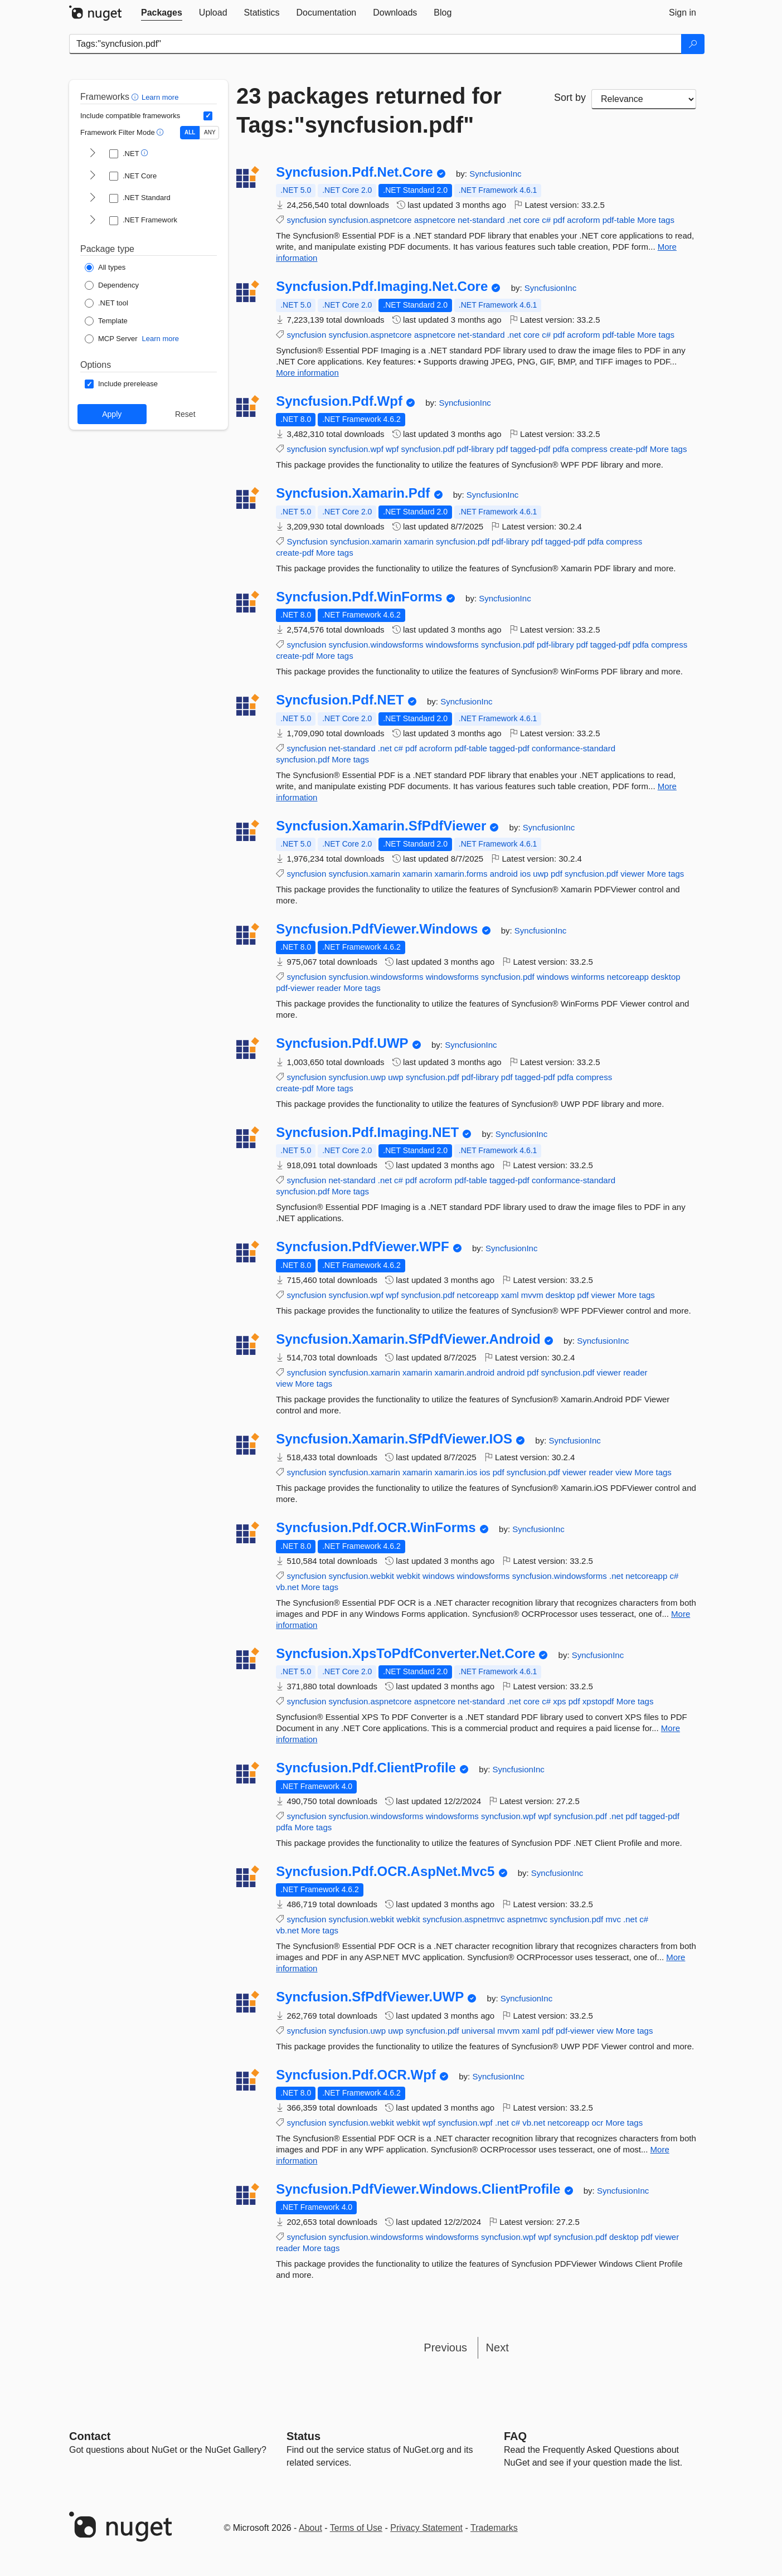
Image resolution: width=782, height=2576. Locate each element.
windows (553, 976)
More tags (655, 220)
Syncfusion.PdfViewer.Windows (377, 929)
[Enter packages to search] (375, 44)
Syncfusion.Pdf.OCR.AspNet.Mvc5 (385, 1871)
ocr (597, 2122)
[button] (136, 96)
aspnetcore (434, 220)
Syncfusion (306, 541)
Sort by (570, 97)
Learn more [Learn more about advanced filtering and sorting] (160, 97)
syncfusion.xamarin (365, 541)
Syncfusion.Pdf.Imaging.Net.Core (382, 286)
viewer (632, 873)
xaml (510, 1295)
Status (303, 2436)
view (284, 1383)
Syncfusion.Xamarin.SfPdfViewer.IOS (394, 1439)
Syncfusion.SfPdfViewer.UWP (370, 1997)
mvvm (532, 1295)
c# (546, 220)
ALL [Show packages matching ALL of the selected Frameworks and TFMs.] (189, 132)
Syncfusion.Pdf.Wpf (339, 401)
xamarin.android (465, 1372)
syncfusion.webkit (361, 1576)
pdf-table (619, 220)
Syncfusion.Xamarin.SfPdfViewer (381, 826)
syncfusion (306, 220)
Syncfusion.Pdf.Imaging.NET (367, 1132)
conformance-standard (573, 748)
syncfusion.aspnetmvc (463, 1919)
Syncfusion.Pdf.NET (340, 700)
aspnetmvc (527, 1919)
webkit (408, 1576)
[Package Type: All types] (105, 267)
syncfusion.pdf (428, 449)
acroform (583, 220)
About (310, 2528)
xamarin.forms (461, 873)
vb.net (287, 1587)
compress (589, 449)
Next (497, 2347)
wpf (392, 449)
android (504, 873)
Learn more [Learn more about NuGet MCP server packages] (160, 338)
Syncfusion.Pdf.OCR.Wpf (356, 2075)
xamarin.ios (456, 1472)
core (531, 220)
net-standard (481, 220)
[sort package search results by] (643, 99)
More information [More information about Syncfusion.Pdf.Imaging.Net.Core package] (307, 372)
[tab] (162, 13)
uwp (540, 873)
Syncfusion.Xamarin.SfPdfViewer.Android (408, 1339)
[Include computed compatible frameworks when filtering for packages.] (208, 116)
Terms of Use (356, 2528)
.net (514, 220)
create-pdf (629, 449)
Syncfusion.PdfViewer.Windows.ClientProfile (418, 2189)
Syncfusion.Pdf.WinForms (359, 597)
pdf (559, 220)
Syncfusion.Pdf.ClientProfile (366, 1768)
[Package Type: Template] (106, 321)
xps (559, 1701)
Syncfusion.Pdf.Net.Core (354, 172)
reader (329, 988)
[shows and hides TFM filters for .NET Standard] (92, 198)
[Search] (693, 44)
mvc (613, 1919)
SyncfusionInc (495, 173)
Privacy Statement (426, 2528)
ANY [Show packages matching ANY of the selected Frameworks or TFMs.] (210, 132)
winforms (588, 976)
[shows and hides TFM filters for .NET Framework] (92, 221)
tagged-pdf (530, 449)
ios (525, 873)
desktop (666, 976)
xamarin (419, 541)
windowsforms (452, 644)
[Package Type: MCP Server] (111, 339)
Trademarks (494, 2528)
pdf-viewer (295, 988)
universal (478, 2030)
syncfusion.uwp (357, 1077)
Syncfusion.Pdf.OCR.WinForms (375, 1528)
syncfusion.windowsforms (375, 644)
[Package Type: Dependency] (111, 285)
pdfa (560, 449)
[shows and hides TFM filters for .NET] (92, 154)
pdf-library (475, 449)
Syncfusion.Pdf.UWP (342, 1043)
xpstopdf (598, 1701)
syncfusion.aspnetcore (369, 220)
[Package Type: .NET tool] (106, 303)
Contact (89, 2436)
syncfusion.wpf (355, 449)
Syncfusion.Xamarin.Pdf (353, 493)
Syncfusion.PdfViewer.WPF (362, 1247)
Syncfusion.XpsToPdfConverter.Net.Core (405, 1653)
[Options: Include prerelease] (121, 384)
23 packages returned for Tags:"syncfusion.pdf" (369, 110)
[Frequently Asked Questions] (515, 2436)
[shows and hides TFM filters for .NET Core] (92, 176)
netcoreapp (628, 976)
